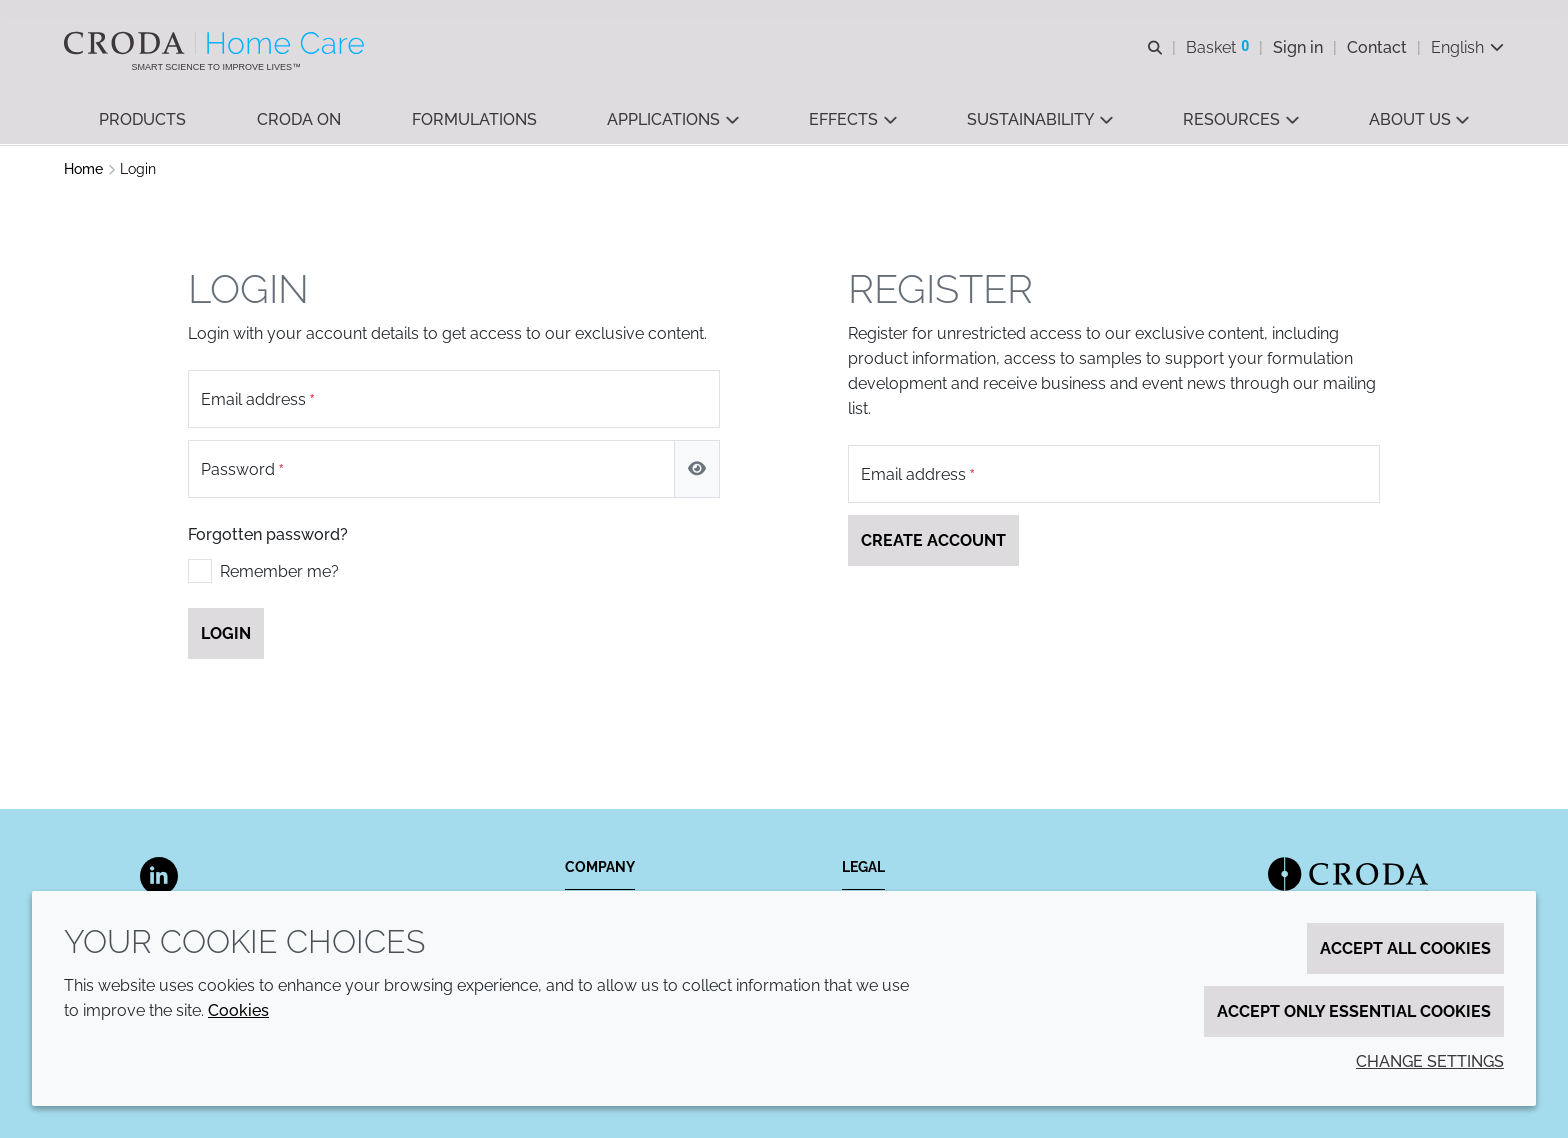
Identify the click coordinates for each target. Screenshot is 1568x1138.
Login (226, 635)
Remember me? (279, 573)
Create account (933, 542)
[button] (142, 120)
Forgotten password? (268, 536)
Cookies (238, 1010)
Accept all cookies (1405, 948)
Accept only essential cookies (1354, 1011)
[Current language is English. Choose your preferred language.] (1467, 47)
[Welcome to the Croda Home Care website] (216, 43)
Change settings (1430, 1061)
